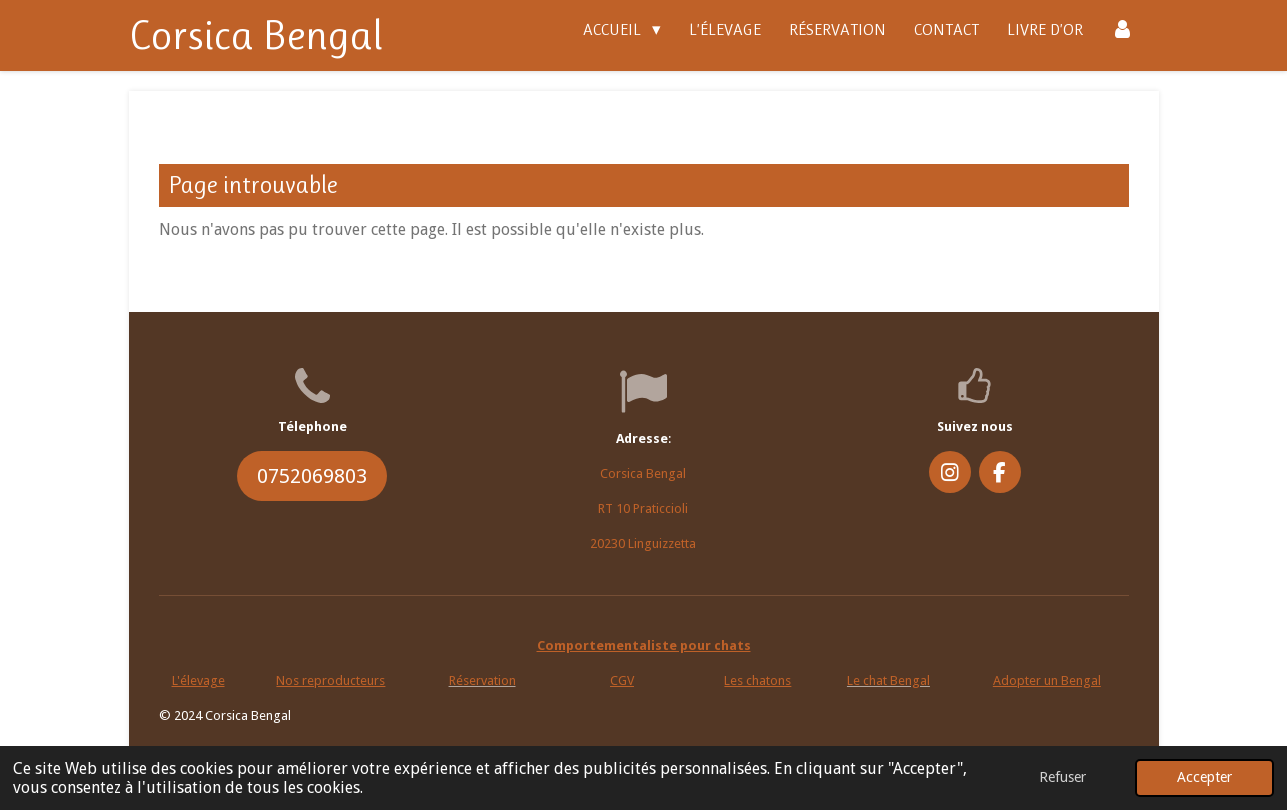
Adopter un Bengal (1047, 680)
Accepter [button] (1204, 777)
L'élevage (198, 680)
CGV (622, 680)
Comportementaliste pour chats (644, 645)
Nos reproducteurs (330, 680)
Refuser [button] (1062, 777)
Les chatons (757, 680)
